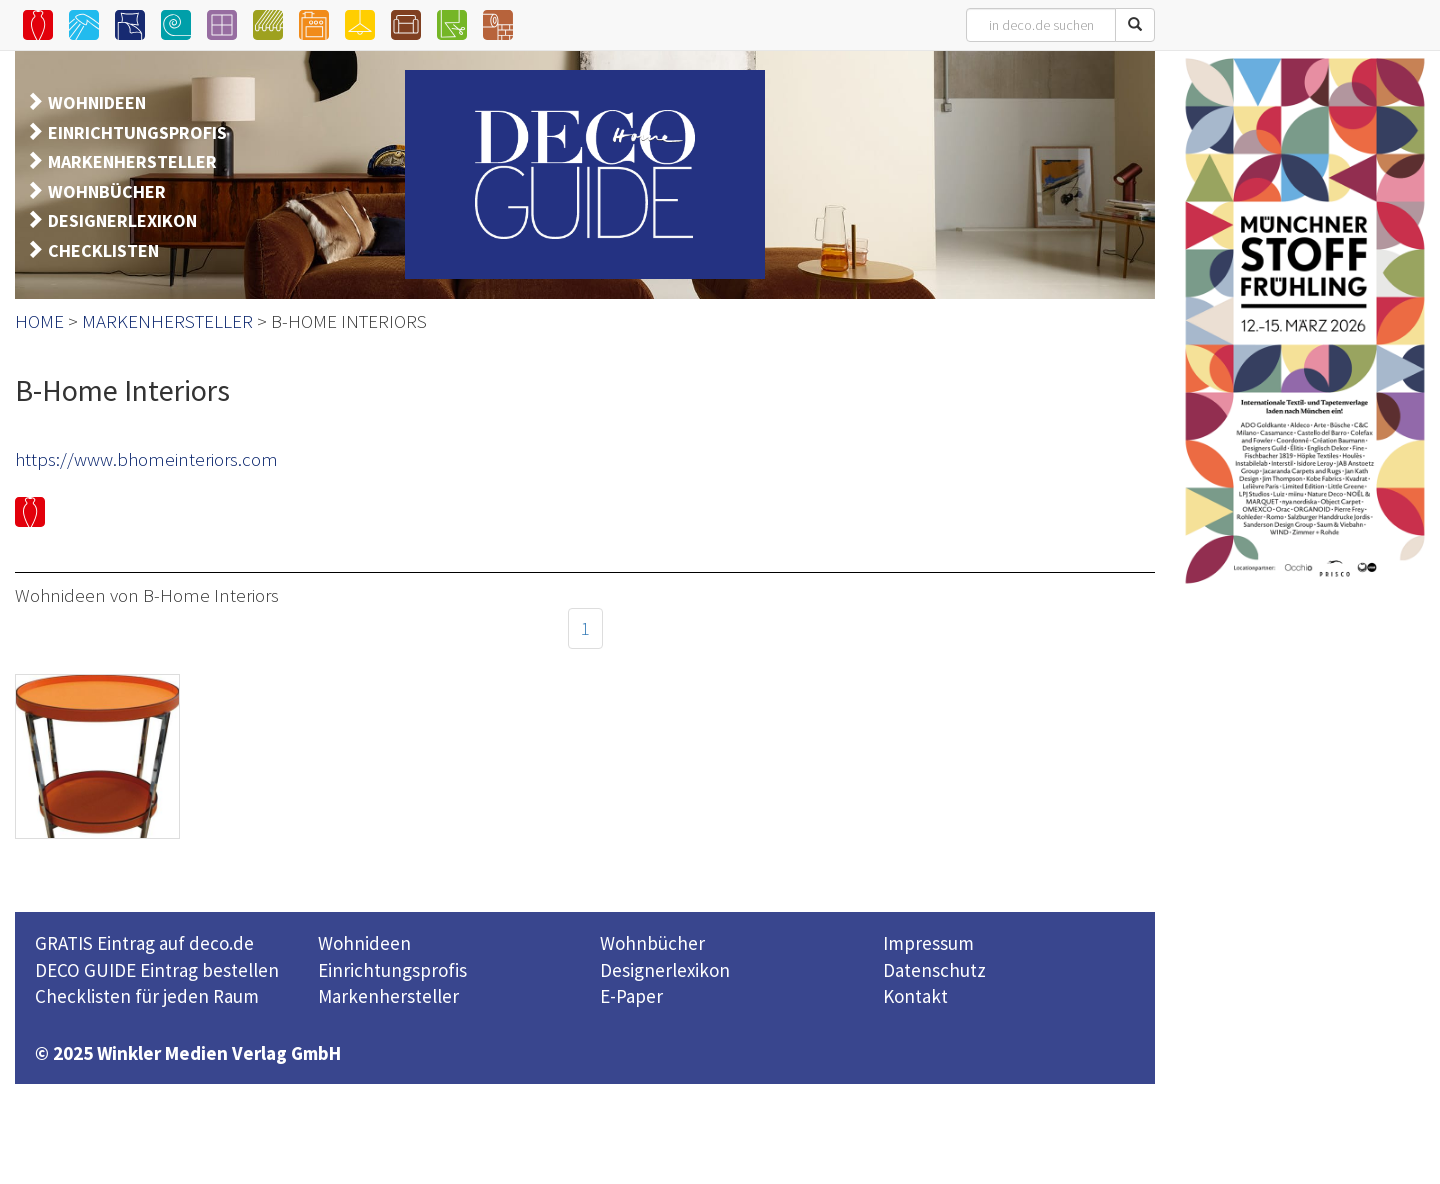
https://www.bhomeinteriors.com (146, 459)
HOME (39, 321)
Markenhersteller (388, 996)
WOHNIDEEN (97, 102)
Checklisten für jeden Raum (147, 996)
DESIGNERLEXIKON (122, 220)
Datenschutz (934, 970)
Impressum (928, 943)
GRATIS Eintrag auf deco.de (144, 943)
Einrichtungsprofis (392, 970)
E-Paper (631, 996)
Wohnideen (364, 943)
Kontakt (915, 996)
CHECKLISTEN (103, 250)
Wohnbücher (652, 943)
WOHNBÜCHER (107, 191)
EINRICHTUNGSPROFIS (137, 132)
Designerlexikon (665, 970)
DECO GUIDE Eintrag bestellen (157, 970)
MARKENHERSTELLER (132, 161)
